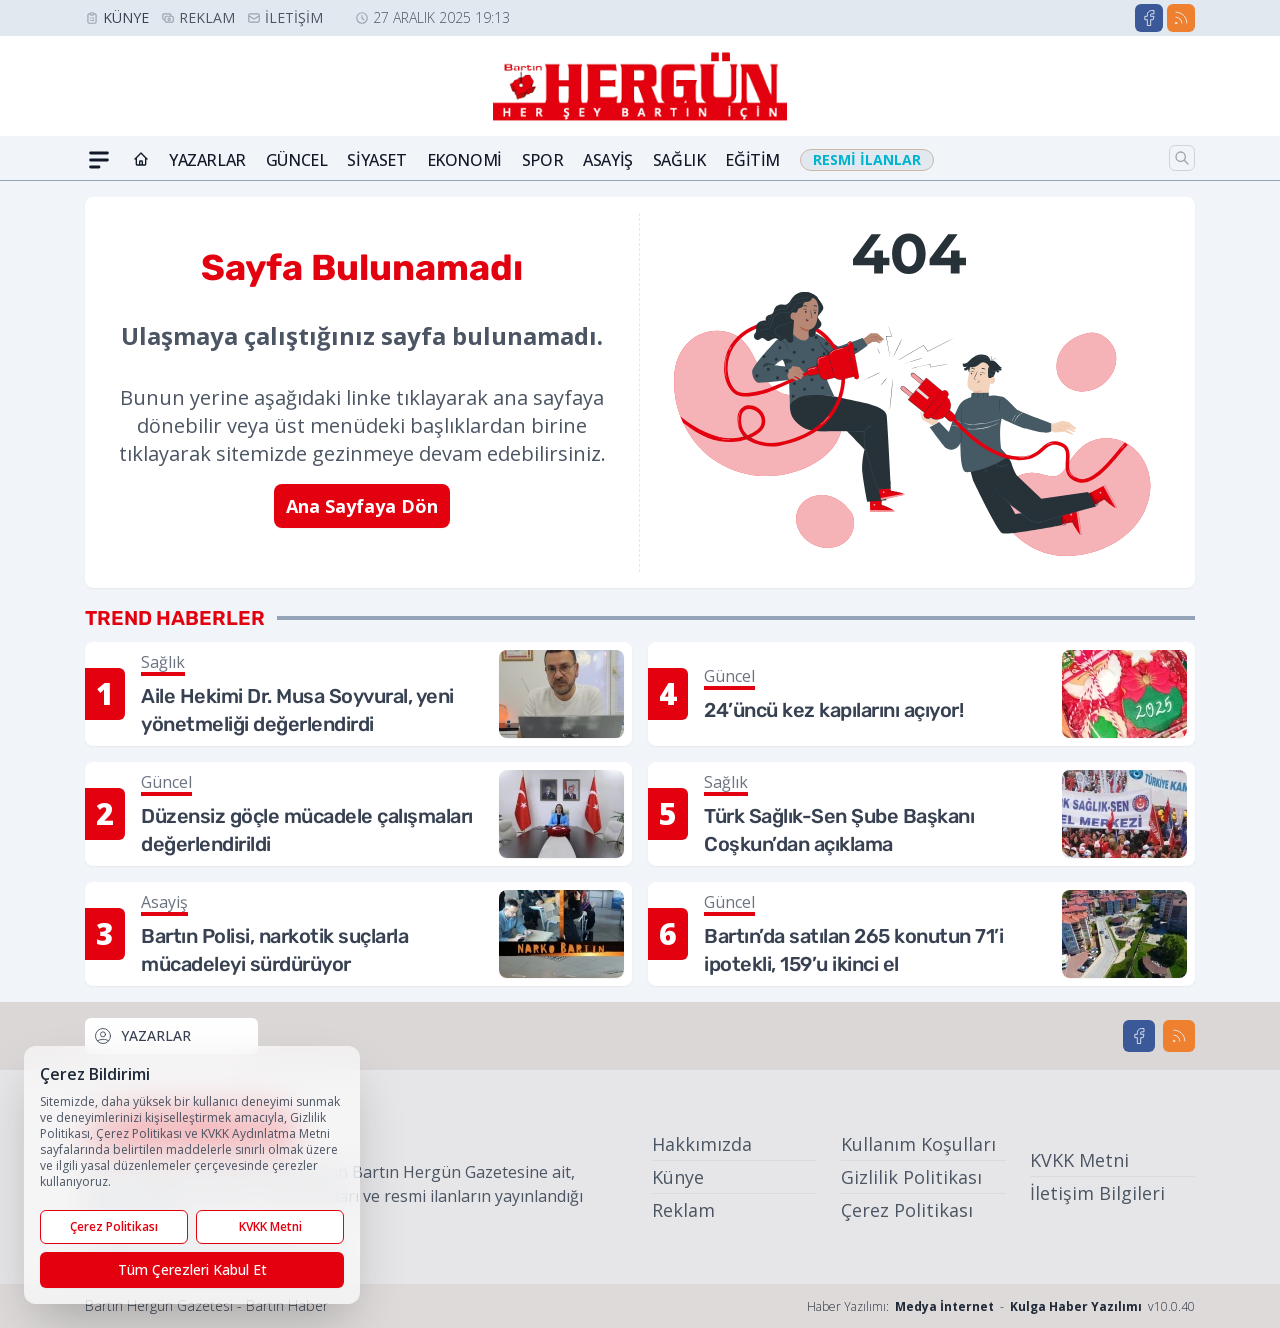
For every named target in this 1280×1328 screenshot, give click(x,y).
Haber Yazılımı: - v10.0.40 (1001, 1306)
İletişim (294, 17)
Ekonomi (464, 160)
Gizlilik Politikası (911, 1177)
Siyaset (376, 160)
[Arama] (1182, 158)
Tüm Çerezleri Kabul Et (192, 1269)
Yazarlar (207, 160)
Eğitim (752, 160)
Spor (542, 160)
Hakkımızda (702, 1144)
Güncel (297, 160)
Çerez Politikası (907, 1210)
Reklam (207, 17)
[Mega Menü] (99, 160)
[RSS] (1181, 18)
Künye (126, 17)
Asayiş (608, 160)
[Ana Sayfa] (141, 160)
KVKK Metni (1079, 1160)
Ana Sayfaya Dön (362, 506)
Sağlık (679, 160)
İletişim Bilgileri (1097, 1193)
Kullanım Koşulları (918, 1144)
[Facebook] (1149, 18)
